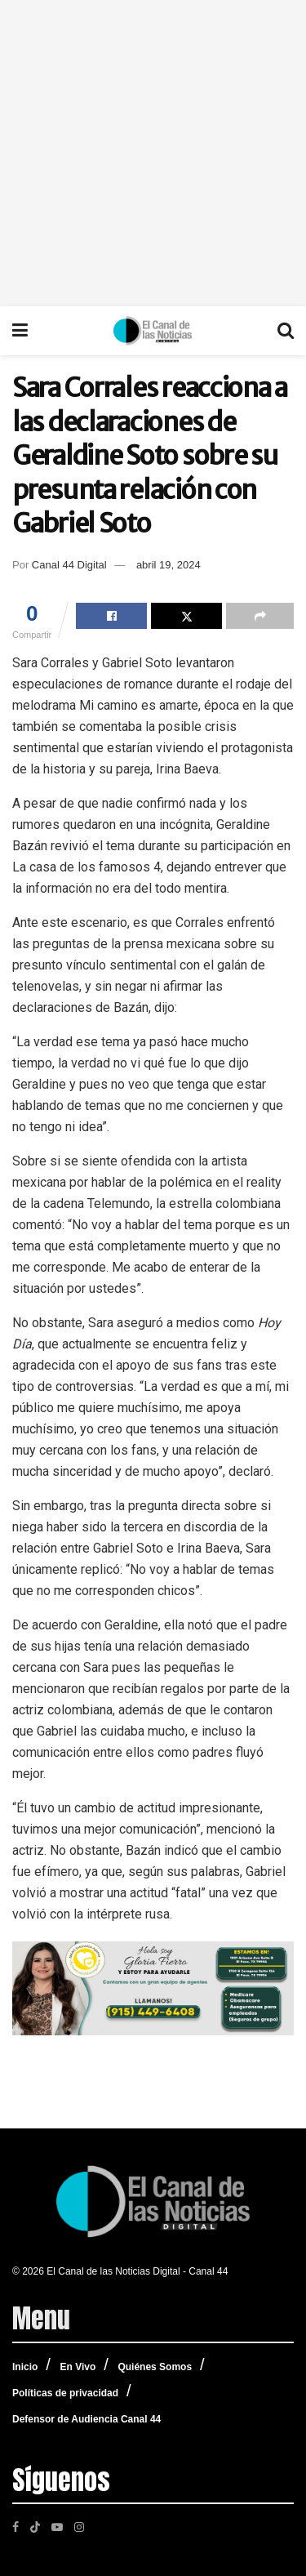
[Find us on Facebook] (15, 2526)
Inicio (25, 2367)
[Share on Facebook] (111, 616)
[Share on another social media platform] (260, 616)
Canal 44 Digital (69, 565)
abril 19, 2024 (168, 565)
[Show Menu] (20, 330)
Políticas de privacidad (65, 2393)
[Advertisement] (153, 153)
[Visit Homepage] (152, 330)
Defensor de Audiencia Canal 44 (86, 2419)
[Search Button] (285, 330)
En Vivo (77, 2367)
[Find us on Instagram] (79, 2526)
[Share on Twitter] (186, 616)
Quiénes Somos (155, 2367)
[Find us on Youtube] (57, 2526)
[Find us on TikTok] (35, 2525)
